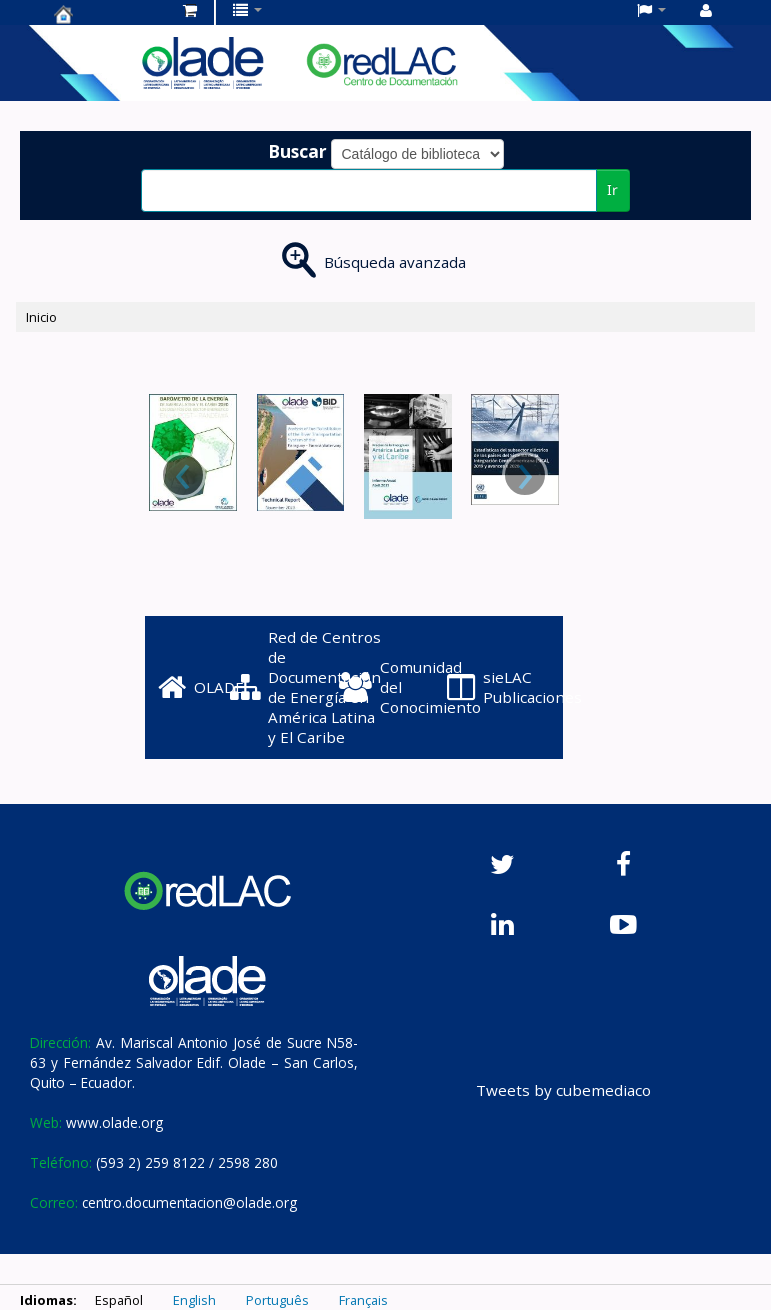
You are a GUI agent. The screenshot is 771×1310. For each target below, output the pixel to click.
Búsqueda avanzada (395, 262)
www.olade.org (114, 1122)
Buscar (297, 151)
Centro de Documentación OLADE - (104, 14)
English (194, 1300)
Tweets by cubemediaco (563, 1090)
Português (277, 1300)
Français (363, 1300)
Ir (612, 189)
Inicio (41, 317)
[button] (190, 10)
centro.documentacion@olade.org (189, 1202)
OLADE (201, 687)
